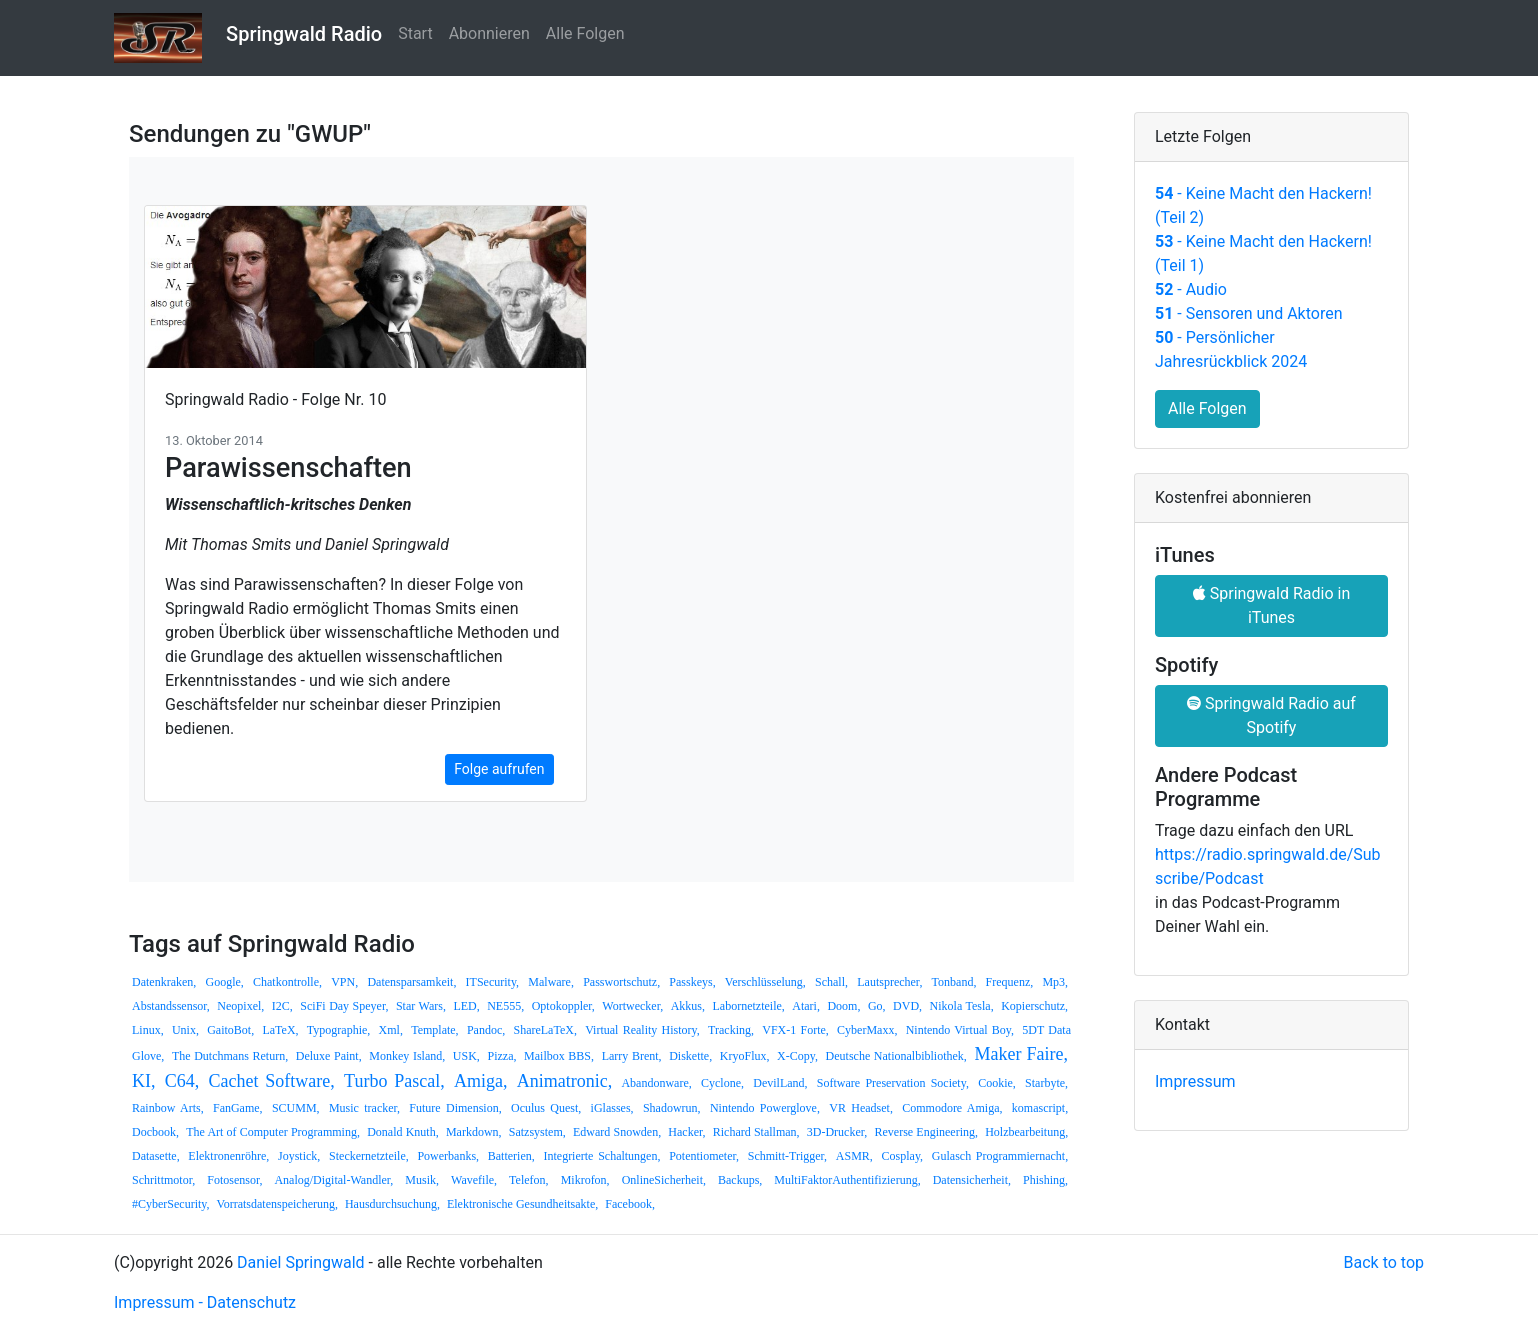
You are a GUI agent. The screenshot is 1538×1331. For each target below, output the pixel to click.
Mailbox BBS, (559, 1056)
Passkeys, (692, 982)
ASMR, (854, 1156)
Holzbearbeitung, (1026, 1132)
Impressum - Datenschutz (205, 1302)
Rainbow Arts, (168, 1108)
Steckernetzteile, (369, 1156)
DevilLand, (780, 1083)
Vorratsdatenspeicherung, (277, 1204)
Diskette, (690, 1056)
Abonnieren (489, 33)
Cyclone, (722, 1083)
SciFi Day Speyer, (344, 1006)
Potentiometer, (704, 1156)
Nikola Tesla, (962, 1006)
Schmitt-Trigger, (787, 1156)
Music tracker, (364, 1108)
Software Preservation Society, (893, 1083)
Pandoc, (486, 1030)
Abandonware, (656, 1083)
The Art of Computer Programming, (273, 1132)
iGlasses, (612, 1108)
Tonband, (954, 982)
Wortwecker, (632, 1006)
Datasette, (156, 1156)
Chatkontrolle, (287, 982)
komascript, (1040, 1108)
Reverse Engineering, (926, 1132)
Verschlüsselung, (765, 982)
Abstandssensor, (171, 1006)
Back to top (1384, 1262)
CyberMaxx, (867, 1030)
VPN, (344, 982)
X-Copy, (797, 1056)
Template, (434, 1030)
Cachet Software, (272, 1081)
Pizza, (501, 1056)
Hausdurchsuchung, (392, 1204)
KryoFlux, (745, 1056)
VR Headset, (861, 1108)
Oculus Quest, (546, 1108)
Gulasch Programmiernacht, (1000, 1156)
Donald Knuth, (403, 1132)
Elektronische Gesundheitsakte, (522, 1204)
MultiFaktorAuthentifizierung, (847, 1180)
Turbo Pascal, (394, 1081)
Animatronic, (564, 1081)
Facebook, (630, 1204)
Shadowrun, (672, 1108)
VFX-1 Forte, (795, 1030)
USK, (466, 1056)
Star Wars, (421, 1006)
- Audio (1191, 289)
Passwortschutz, (621, 982)
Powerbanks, (448, 1156)
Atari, (806, 1006)
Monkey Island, (407, 1056)
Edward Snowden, (617, 1132)
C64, (182, 1081)
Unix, (185, 1030)
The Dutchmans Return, (230, 1056)
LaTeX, (280, 1030)
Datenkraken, (164, 982)
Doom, (843, 1006)
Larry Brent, (632, 1056)
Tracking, (731, 1030)
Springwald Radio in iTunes (1272, 605)
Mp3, (1055, 982)
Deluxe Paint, (329, 1056)
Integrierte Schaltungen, (601, 1156)
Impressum (1195, 1081)
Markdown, (474, 1132)
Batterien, (511, 1156)
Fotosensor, (234, 1180)
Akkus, (688, 1006)
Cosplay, (903, 1156)
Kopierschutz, (1034, 1006)
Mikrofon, (585, 1180)
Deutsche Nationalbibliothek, (896, 1056)
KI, (144, 1081)
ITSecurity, (493, 982)
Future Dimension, (455, 1108)
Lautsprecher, (889, 982)
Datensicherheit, (972, 1180)
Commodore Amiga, (952, 1108)
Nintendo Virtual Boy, (960, 1030)
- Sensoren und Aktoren (1248, 313)
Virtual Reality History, (642, 1030)
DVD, (907, 1006)
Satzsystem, (537, 1132)
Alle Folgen (585, 33)
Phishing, (1045, 1180)
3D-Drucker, (837, 1132)
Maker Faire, (1021, 1054)
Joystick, (299, 1156)
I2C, (282, 1006)
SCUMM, (296, 1108)
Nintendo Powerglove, (765, 1108)
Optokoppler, (563, 1006)
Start (415, 33)
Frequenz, (1010, 982)
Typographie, (338, 1030)
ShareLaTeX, (544, 1030)
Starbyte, (1046, 1083)
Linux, (148, 1030)
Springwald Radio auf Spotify (1271, 715)
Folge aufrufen (499, 769)
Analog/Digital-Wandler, (333, 1180)
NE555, (505, 1006)
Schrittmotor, (163, 1180)
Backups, (740, 1180)
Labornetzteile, (749, 1006)
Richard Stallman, (756, 1132)
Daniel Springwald (301, 1262)
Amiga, (481, 1081)
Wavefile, (474, 1180)
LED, (466, 1006)
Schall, (831, 982)
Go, (877, 1006)
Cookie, (997, 1083)
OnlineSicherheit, (664, 1180)
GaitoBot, (230, 1030)
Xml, (391, 1030)
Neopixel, (240, 1006)
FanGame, (238, 1108)
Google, (225, 982)
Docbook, (155, 1132)
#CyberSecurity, (171, 1204)
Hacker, (686, 1132)
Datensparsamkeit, (411, 982)
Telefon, (528, 1180)
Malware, (551, 982)
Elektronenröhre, (228, 1156)
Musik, (422, 1180)
